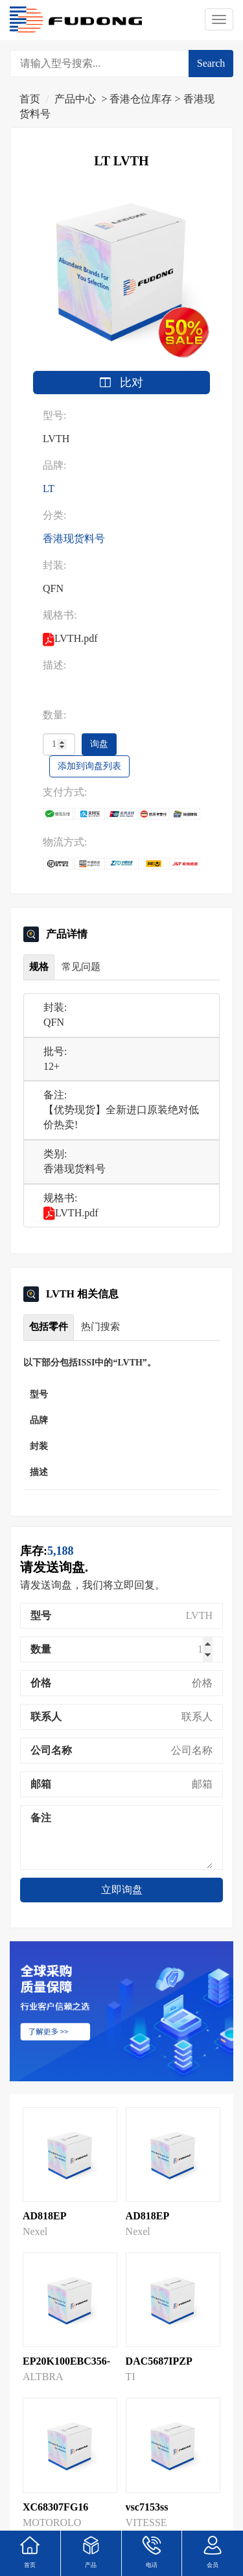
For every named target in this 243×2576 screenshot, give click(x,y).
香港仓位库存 (141, 98)
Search (211, 63)
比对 (122, 382)
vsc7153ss (147, 2506)
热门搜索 (100, 1326)
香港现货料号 (74, 538)
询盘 (99, 744)
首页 (29, 98)
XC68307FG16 (55, 2506)
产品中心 (75, 98)
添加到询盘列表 (89, 766)
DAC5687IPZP (159, 2361)
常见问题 (81, 967)
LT (48, 488)
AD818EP (45, 2215)
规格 (39, 967)
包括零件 (48, 1326)
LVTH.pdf (70, 1212)
